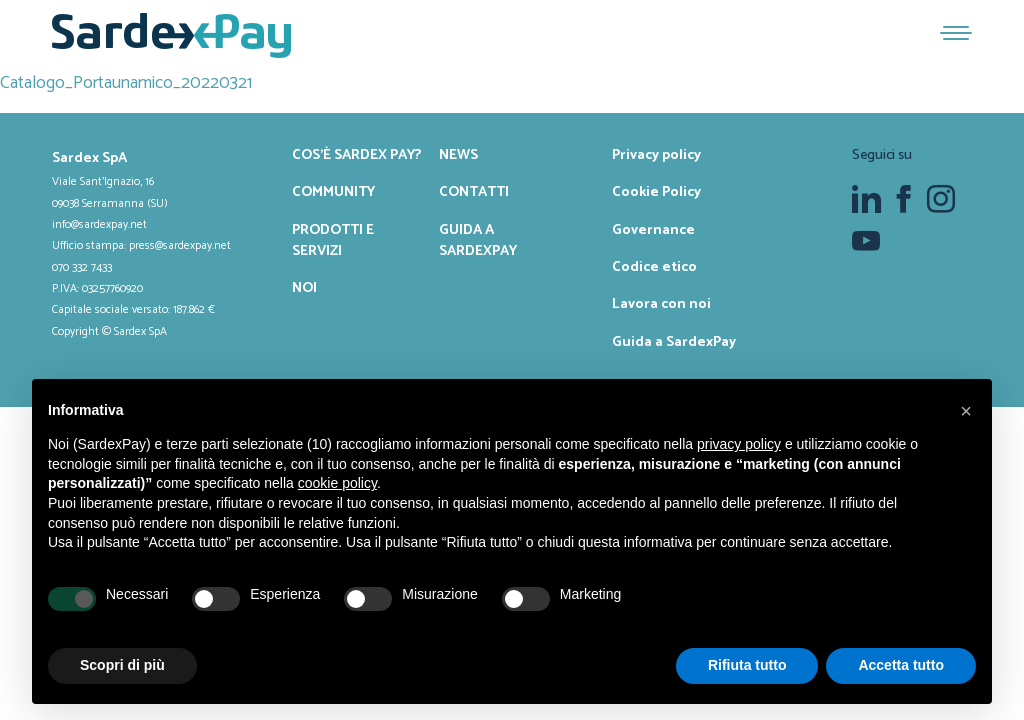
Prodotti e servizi (333, 240)
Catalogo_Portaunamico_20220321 (126, 83)
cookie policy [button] (337, 483)
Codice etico (654, 267)
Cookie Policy (656, 192)
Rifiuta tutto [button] (747, 665)
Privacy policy (656, 155)
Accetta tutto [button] (901, 665)
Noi (304, 288)
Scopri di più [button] (122, 665)
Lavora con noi (661, 304)
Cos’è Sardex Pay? (356, 155)
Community (333, 192)
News (458, 155)
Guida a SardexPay (478, 240)
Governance (653, 230)
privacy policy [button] (739, 444)
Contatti (474, 192)
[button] (966, 411)
